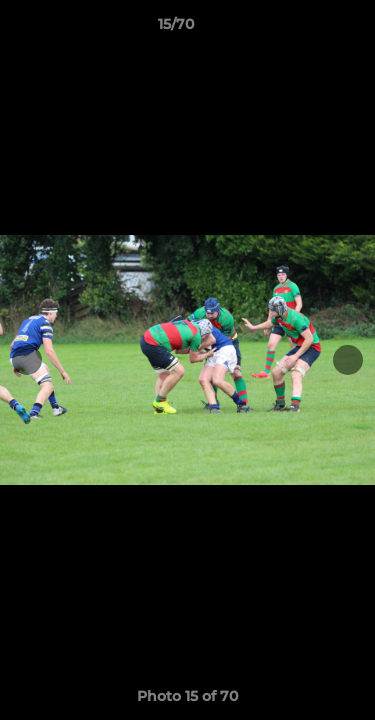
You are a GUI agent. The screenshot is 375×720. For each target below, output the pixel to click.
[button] (303, 29)
